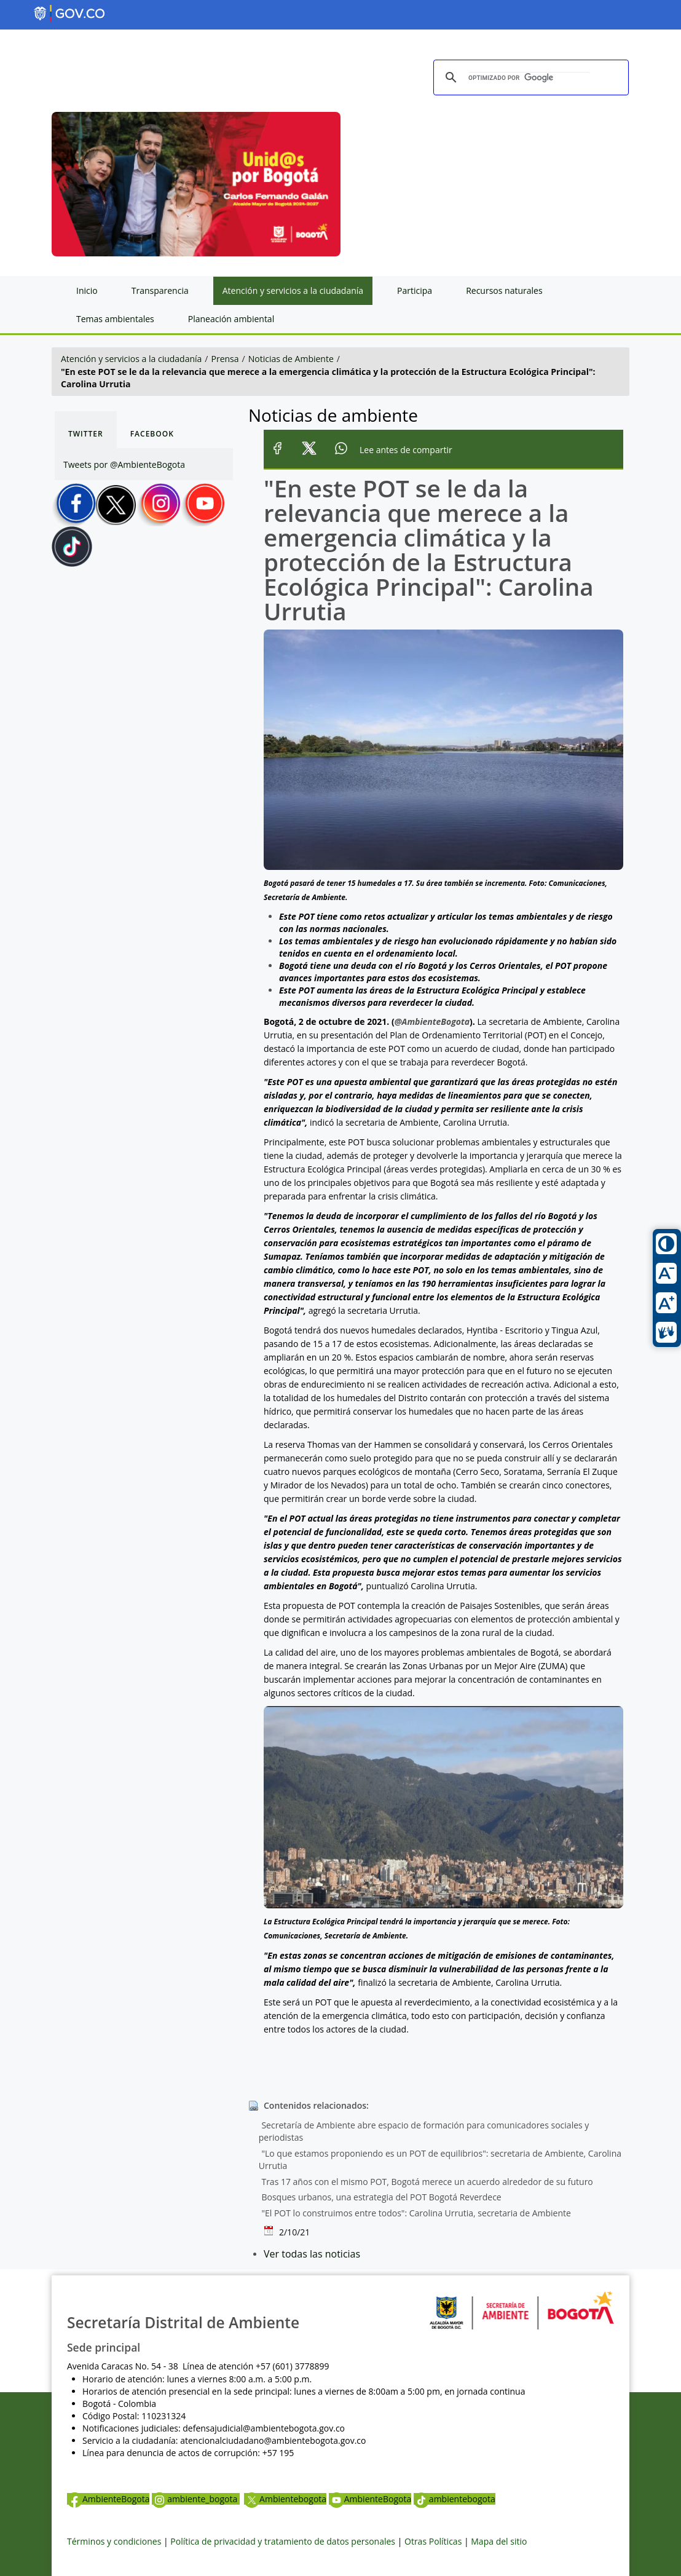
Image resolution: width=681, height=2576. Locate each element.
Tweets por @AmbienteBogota (124, 464)
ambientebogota (454, 2499)
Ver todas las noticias (312, 2254)
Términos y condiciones (114, 2541)
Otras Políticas (433, 2541)
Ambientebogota (285, 2499)
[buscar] (529, 78)
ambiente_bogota (196, 2499)
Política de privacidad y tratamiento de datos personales (282, 2541)
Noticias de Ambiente (291, 359)
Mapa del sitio (499, 2541)
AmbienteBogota (108, 2499)
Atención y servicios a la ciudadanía (131, 359)
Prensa (225, 359)
